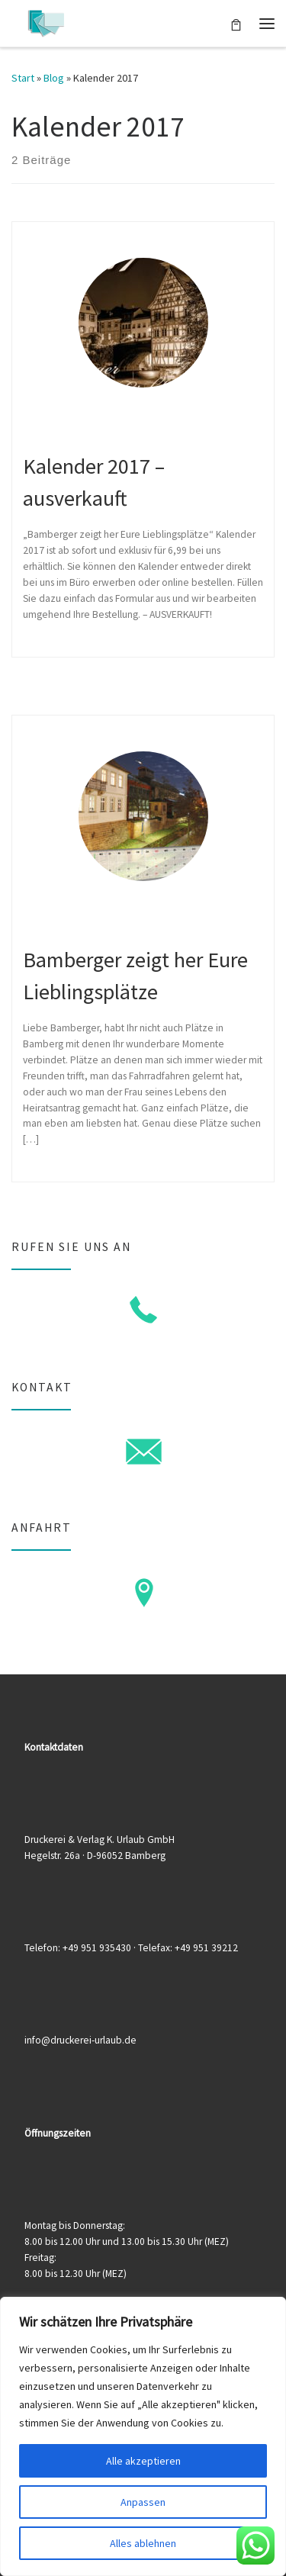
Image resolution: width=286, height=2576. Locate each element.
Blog (53, 78)
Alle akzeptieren (143, 2461)
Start (22, 78)
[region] (143, 2436)
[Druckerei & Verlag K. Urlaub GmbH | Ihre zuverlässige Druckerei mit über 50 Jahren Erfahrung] (45, 21)
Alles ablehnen (143, 2543)
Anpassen (143, 2502)
